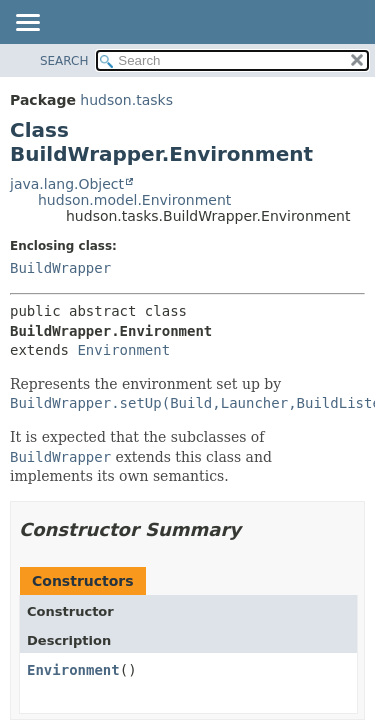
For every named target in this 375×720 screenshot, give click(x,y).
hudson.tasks (126, 100)
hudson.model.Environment (134, 200)
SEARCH (64, 61)
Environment (123, 350)
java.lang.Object (67, 184)
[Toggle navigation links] (27, 24)
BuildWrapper (60, 268)
